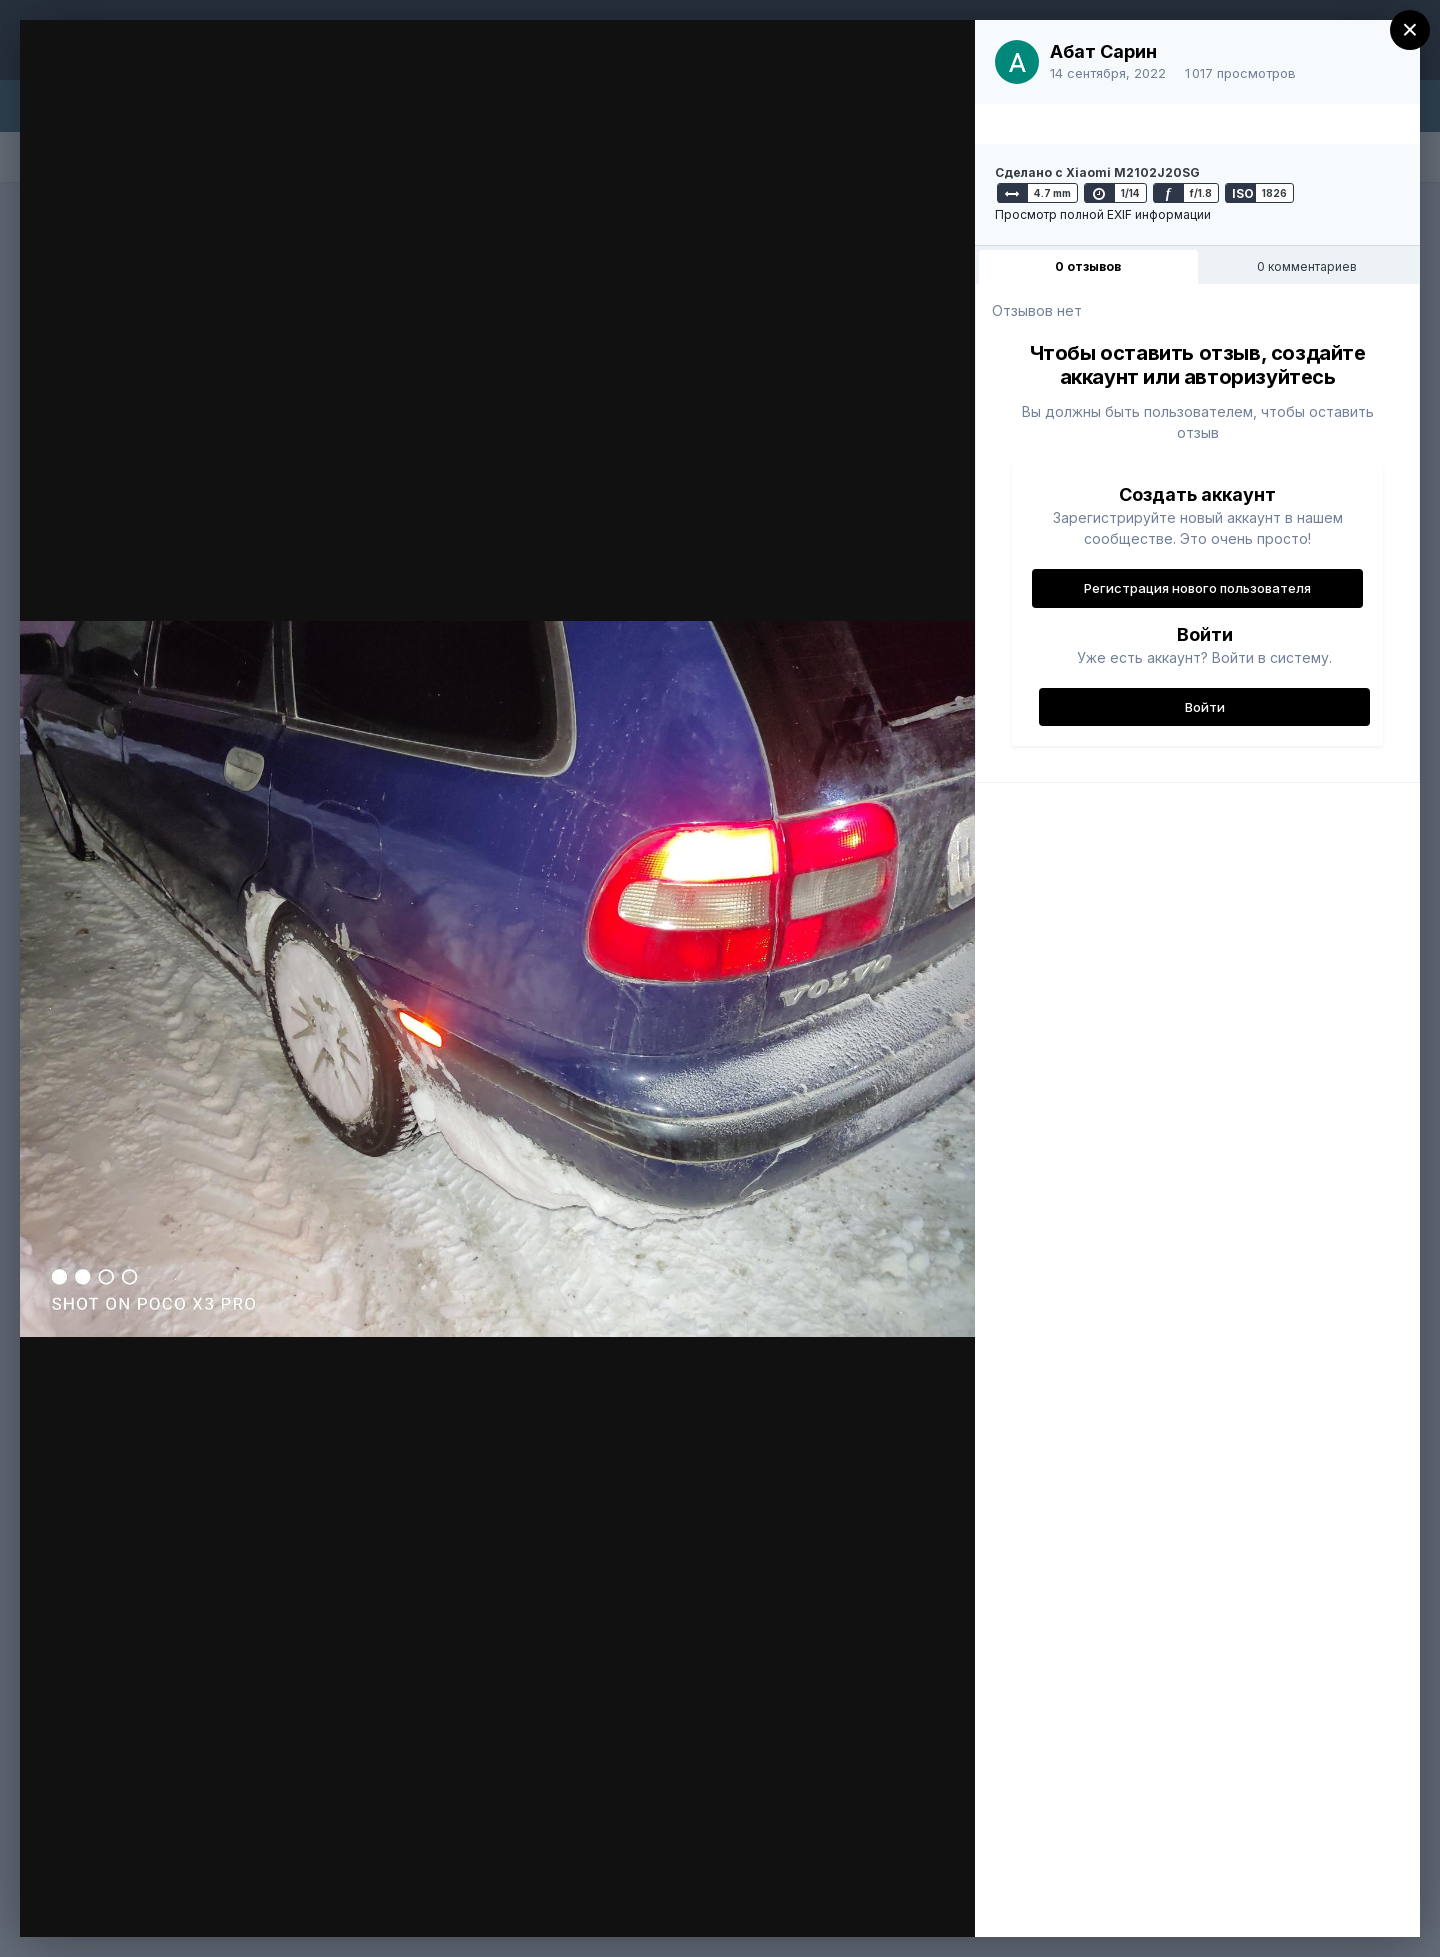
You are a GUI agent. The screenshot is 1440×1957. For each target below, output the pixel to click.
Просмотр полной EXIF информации (1103, 214)
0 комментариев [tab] (1307, 266)
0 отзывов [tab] (1088, 266)
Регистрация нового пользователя (1197, 588)
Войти (1205, 707)
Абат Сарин (1103, 51)
